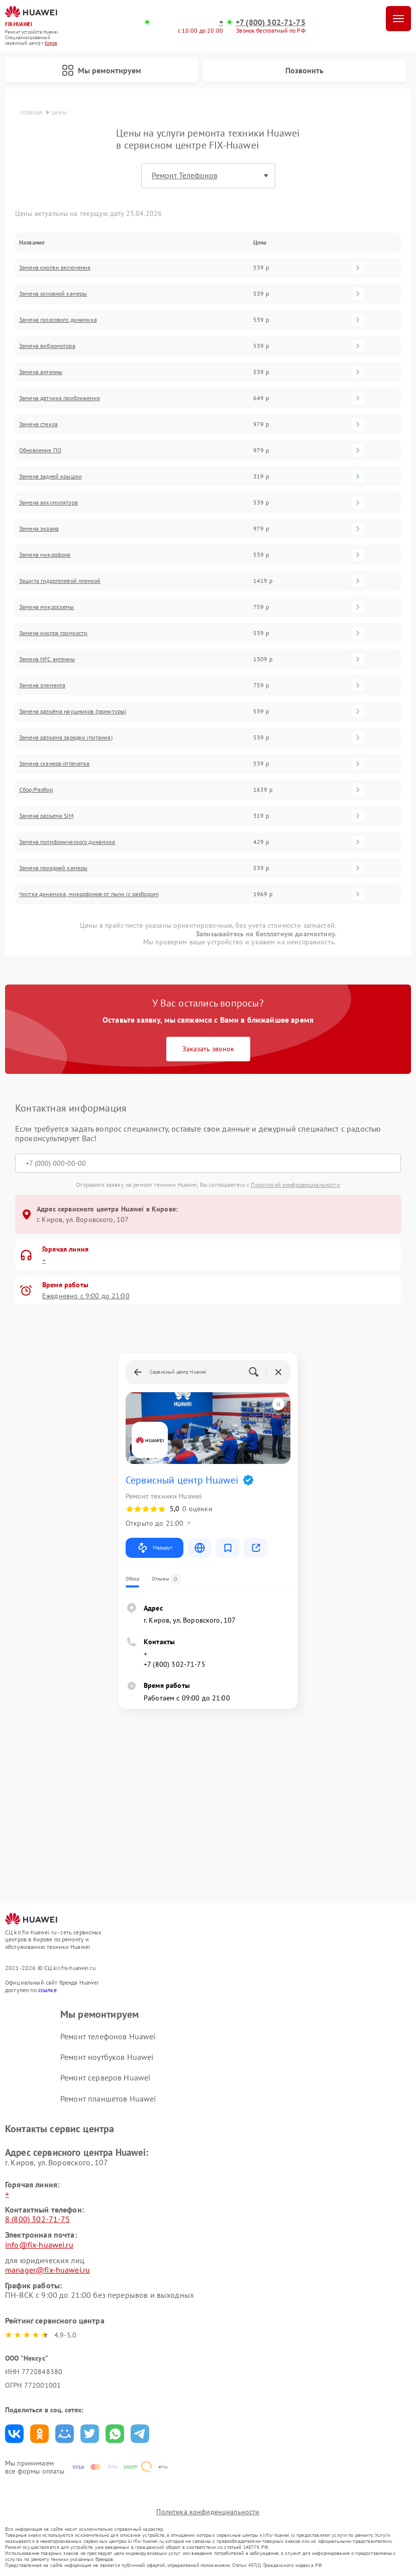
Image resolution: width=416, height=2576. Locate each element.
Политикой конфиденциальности (295, 1184)
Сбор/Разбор (36, 789)
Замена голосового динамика (58, 319)
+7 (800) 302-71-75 (270, 22)
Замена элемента (42, 685)
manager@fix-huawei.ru (47, 2270)
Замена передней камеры (53, 868)
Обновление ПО (40, 450)
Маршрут (154, 1548)
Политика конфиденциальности (207, 2511)
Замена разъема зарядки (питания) (66, 737)
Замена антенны (40, 372)
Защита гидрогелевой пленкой (59, 580)
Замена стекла (38, 424)
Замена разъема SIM (46, 815)
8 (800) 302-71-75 (37, 2219)
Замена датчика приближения (59, 398)
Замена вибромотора (47, 345)
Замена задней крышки (50, 476)
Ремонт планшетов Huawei (108, 2099)
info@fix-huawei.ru (39, 2245)
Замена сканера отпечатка (54, 763)
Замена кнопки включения (54, 267)
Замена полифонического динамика (67, 841)
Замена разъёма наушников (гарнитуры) (72, 711)
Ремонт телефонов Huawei (107, 2036)
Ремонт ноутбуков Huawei (106, 2057)
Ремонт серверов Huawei (105, 2077)
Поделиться (14, 2433)
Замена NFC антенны (47, 659)
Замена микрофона (44, 554)
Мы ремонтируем (101, 70)
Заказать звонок (208, 1048)
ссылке (47, 1990)
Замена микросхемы (46, 606)
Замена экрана (39, 528)
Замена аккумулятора (48, 502)
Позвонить (304, 70)
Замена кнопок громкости (53, 633)
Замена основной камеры (53, 293)
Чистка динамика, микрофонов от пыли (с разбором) (89, 894)
